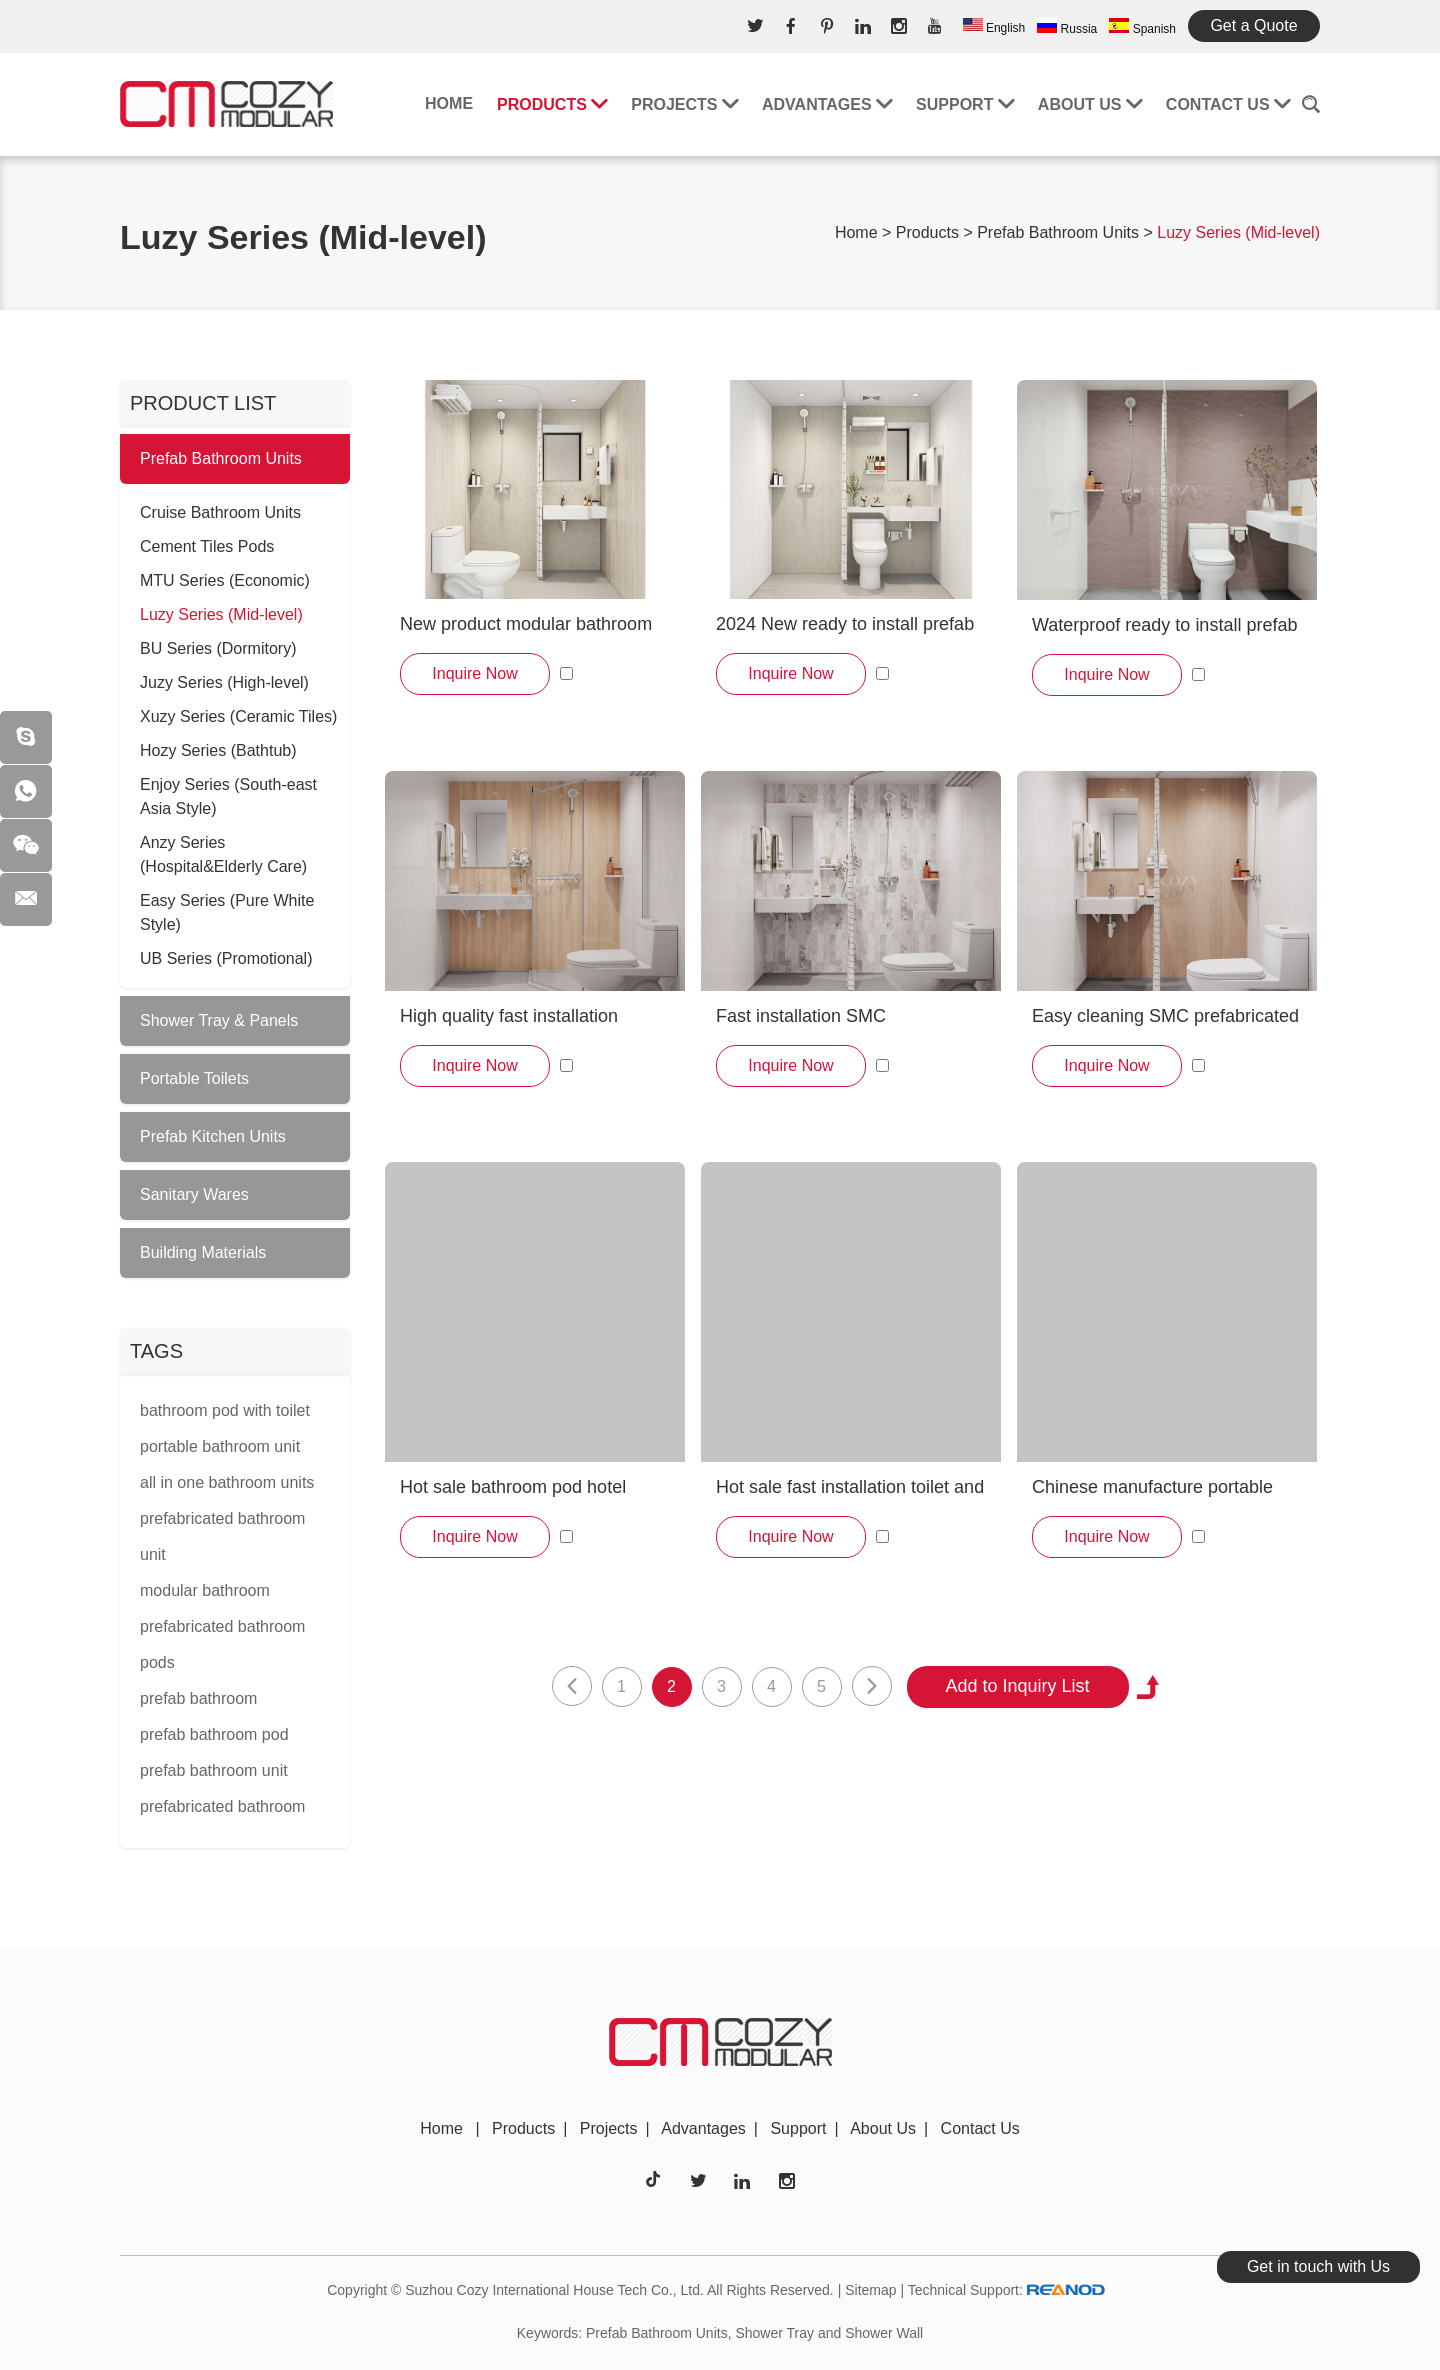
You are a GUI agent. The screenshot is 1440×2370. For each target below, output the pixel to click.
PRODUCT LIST (203, 403)
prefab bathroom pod (214, 1734)
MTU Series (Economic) (225, 580)
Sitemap (870, 2290)
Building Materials (203, 1252)
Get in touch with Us (1318, 2266)
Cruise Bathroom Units (220, 512)
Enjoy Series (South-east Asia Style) (228, 796)
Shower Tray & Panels (219, 1020)
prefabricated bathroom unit (222, 1536)
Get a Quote (1253, 25)
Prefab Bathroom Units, (659, 2333)
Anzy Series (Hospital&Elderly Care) (223, 854)
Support (965, 104)
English (994, 26)
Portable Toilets (194, 1078)
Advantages (827, 104)
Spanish (1142, 27)
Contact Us (1228, 104)
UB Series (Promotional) (226, 958)
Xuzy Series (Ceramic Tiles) (238, 716)
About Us (1090, 104)
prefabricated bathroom (222, 1806)
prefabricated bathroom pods (222, 1644)
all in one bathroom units (227, 1482)
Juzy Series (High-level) (224, 682)
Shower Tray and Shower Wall (829, 2333)
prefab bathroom (198, 1698)
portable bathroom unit (220, 1446)
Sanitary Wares (194, 1194)
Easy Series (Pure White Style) (227, 912)
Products (552, 104)
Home (449, 103)
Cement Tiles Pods (207, 546)
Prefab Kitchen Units (213, 1136)
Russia (1067, 27)
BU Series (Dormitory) (218, 648)
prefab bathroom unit (214, 1770)
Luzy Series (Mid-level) (1238, 232)
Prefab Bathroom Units (1058, 232)
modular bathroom (205, 1590)
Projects (684, 104)
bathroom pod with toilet (225, 1410)
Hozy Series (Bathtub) (218, 750)
